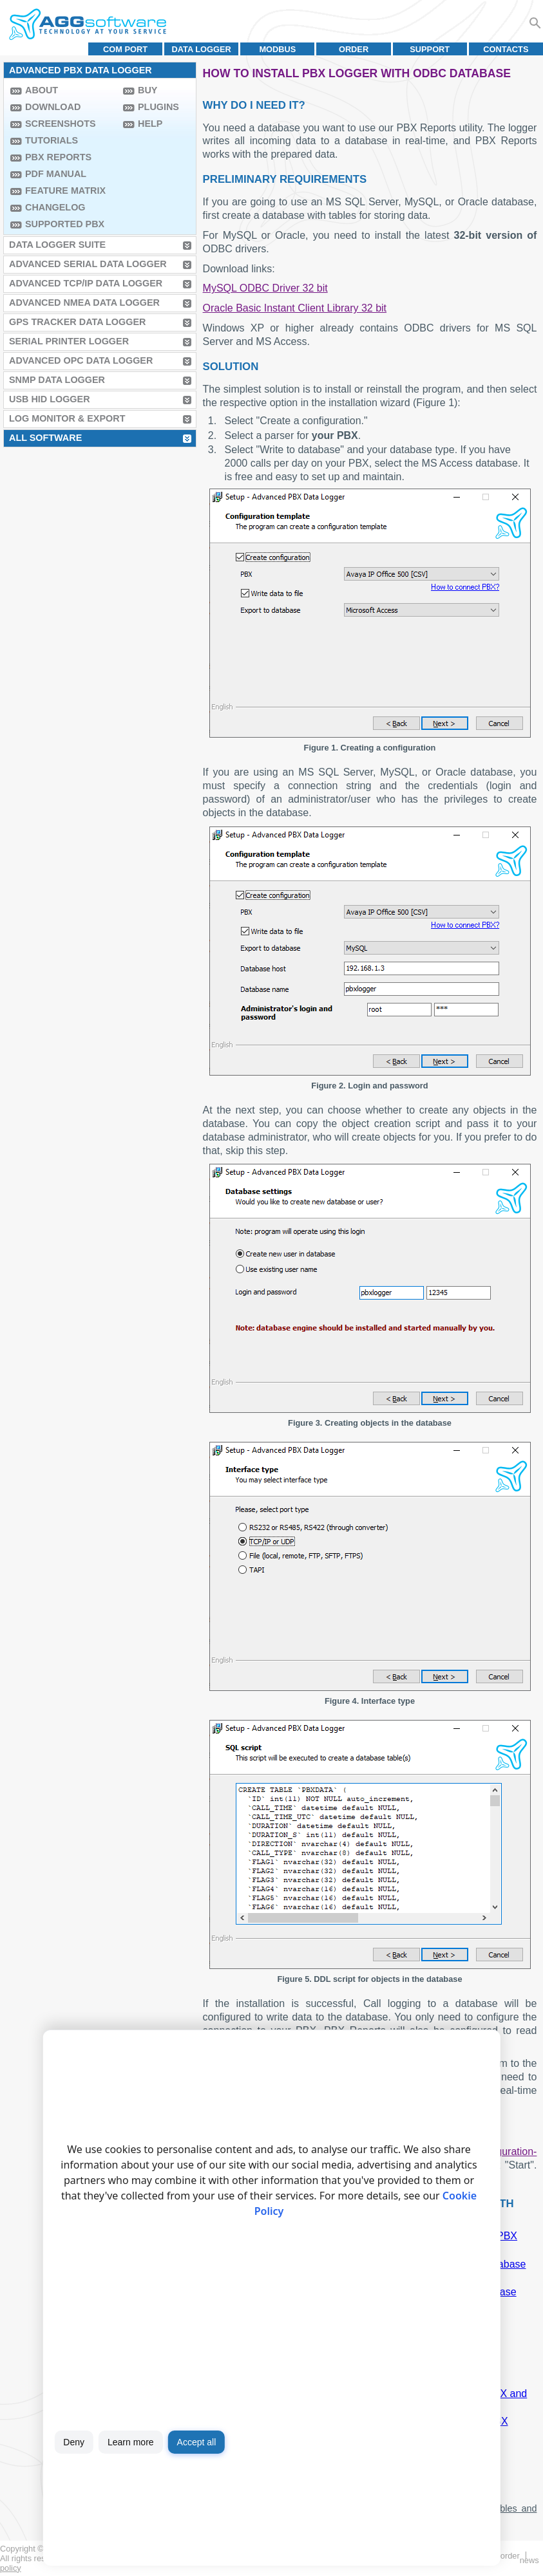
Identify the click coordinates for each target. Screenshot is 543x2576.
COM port (125, 49)
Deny (73, 2442)
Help (150, 123)
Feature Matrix (65, 190)
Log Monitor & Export (67, 418)
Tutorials (51, 140)
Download (53, 107)
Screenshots (60, 123)
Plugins (158, 107)
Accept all (196, 2442)
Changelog (55, 207)
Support (430, 49)
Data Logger (201, 49)
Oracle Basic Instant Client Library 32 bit (294, 308)
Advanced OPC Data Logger (81, 360)
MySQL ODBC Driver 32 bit (265, 288)
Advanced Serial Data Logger (88, 264)
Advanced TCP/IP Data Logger (85, 283)
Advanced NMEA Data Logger (84, 302)
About (41, 90)
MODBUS (277, 49)
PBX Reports (58, 157)
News (529, 2560)
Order (353, 49)
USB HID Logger (49, 399)
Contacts (505, 49)
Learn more (131, 2442)
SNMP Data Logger (57, 380)
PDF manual (55, 174)
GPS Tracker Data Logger (77, 322)
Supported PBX (64, 224)
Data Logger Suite (57, 244)
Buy (147, 90)
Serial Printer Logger (69, 341)
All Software (45, 438)
